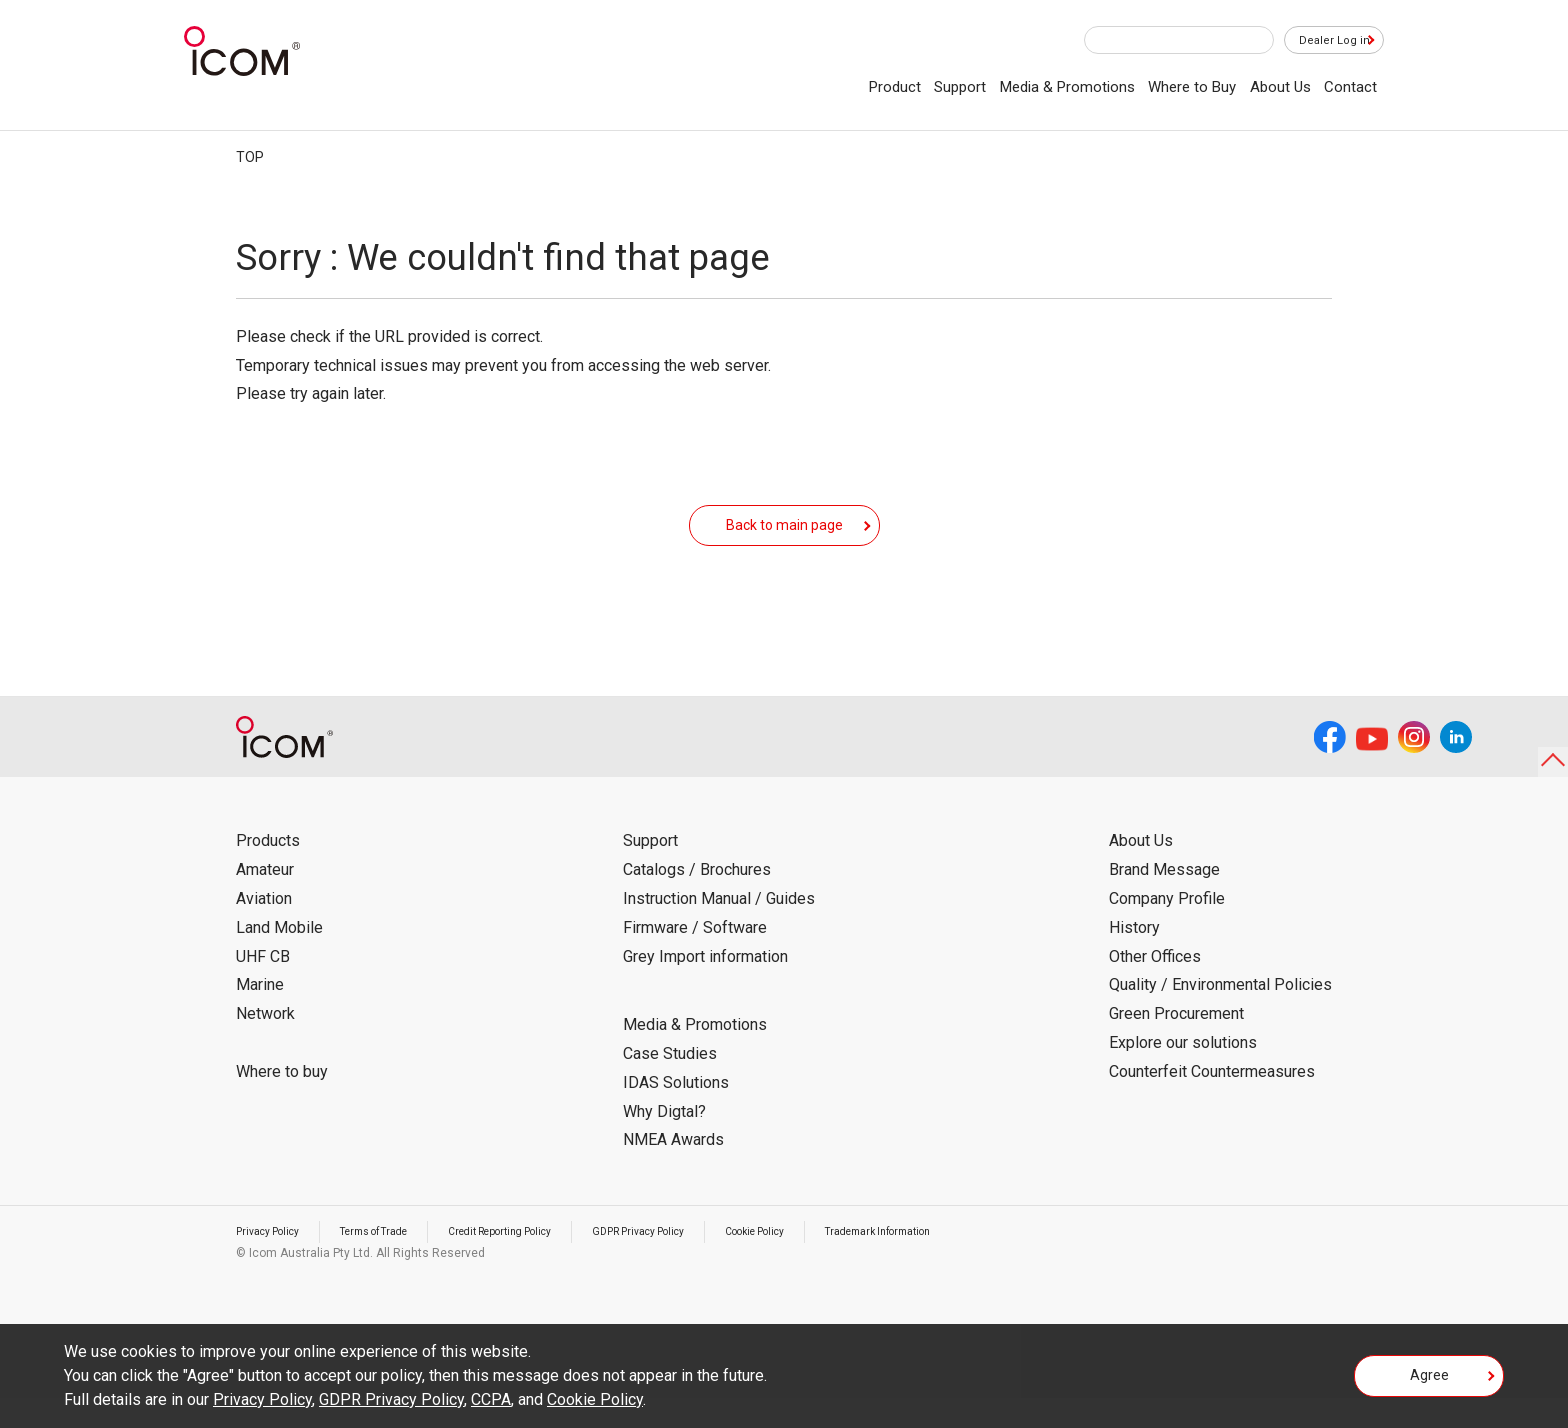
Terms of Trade (395, 1261)
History (1134, 957)
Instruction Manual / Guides (719, 928)
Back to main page (784, 539)
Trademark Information (973, 1261)
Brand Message (1164, 899)
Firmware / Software (695, 957)
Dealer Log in (1324, 41)
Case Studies (670, 1083)
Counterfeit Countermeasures (1212, 1101)
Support (960, 87)
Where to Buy (1192, 87)
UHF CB (263, 986)
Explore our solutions (1183, 1072)
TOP (250, 157)
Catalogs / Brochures (697, 899)
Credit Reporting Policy (540, 1261)
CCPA (491, 1399)
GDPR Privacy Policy (699, 1261)
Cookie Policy (832, 1261)
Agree (1429, 1382)
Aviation (264, 928)
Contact (1350, 87)
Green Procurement (1176, 1043)
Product (895, 87)
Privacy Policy (274, 1261)
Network (265, 1043)
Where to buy (282, 1101)
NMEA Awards (673, 1169)
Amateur (265, 899)
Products (268, 870)
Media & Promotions (1067, 87)
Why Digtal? (664, 1141)
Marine (260, 1014)
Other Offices (1155, 986)
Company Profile (1167, 928)
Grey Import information (705, 986)
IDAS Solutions (676, 1112)
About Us (1280, 87)
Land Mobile (279, 957)
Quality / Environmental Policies (1220, 1014)
